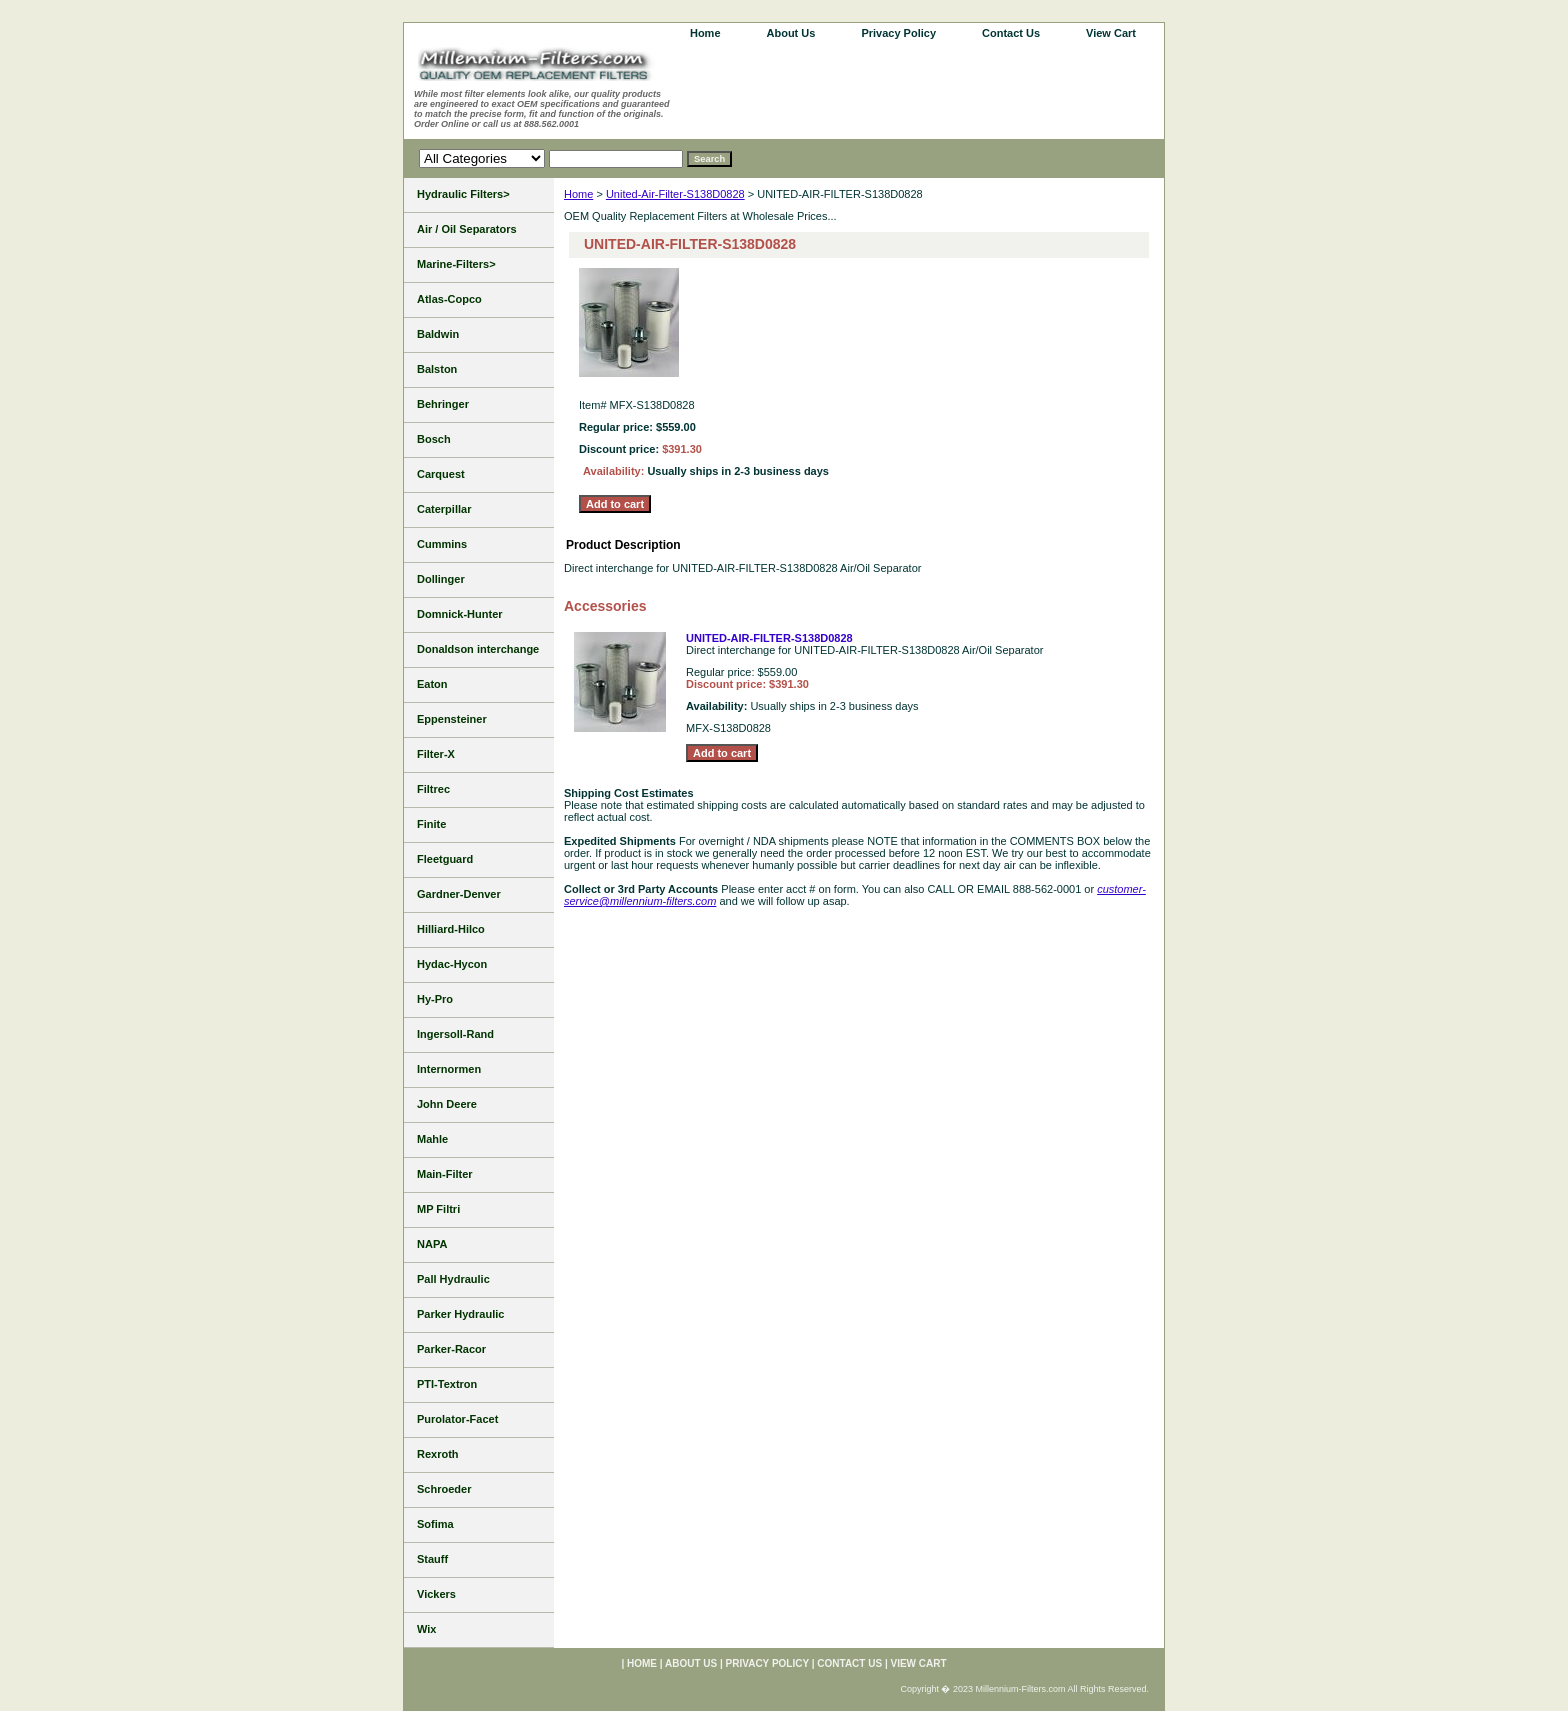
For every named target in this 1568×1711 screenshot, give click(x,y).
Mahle (432, 1139)
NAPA (432, 1244)
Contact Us (1011, 33)
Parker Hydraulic (460, 1314)
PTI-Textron (447, 1384)
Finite (431, 824)
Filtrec (433, 789)
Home (578, 194)
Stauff (432, 1559)
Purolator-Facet (457, 1419)
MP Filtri (438, 1209)
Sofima (435, 1524)
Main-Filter (445, 1174)
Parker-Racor (451, 1349)
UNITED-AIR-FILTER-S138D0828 (769, 638)
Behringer (443, 404)
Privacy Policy (898, 33)
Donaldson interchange (478, 649)
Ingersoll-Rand (455, 1034)
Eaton (432, 684)
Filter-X (436, 754)
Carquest (441, 474)
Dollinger (441, 579)
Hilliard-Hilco (451, 929)
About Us (791, 33)
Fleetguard (445, 859)
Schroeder (444, 1489)
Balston (437, 369)
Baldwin (438, 334)
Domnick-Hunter (460, 614)
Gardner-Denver (459, 894)
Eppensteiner (452, 719)
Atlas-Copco (449, 299)
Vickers (436, 1594)
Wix (426, 1629)
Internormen (449, 1069)
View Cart (1111, 33)
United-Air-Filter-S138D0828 (675, 194)
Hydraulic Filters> (463, 194)
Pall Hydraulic (453, 1279)
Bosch (434, 439)
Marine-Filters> (456, 264)
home (705, 33)
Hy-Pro (435, 999)
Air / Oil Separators (467, 229)
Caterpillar (444, 509)
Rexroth (438, 1454)
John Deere (447, 1104)
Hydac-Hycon (452, 964)
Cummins (442, 544)
